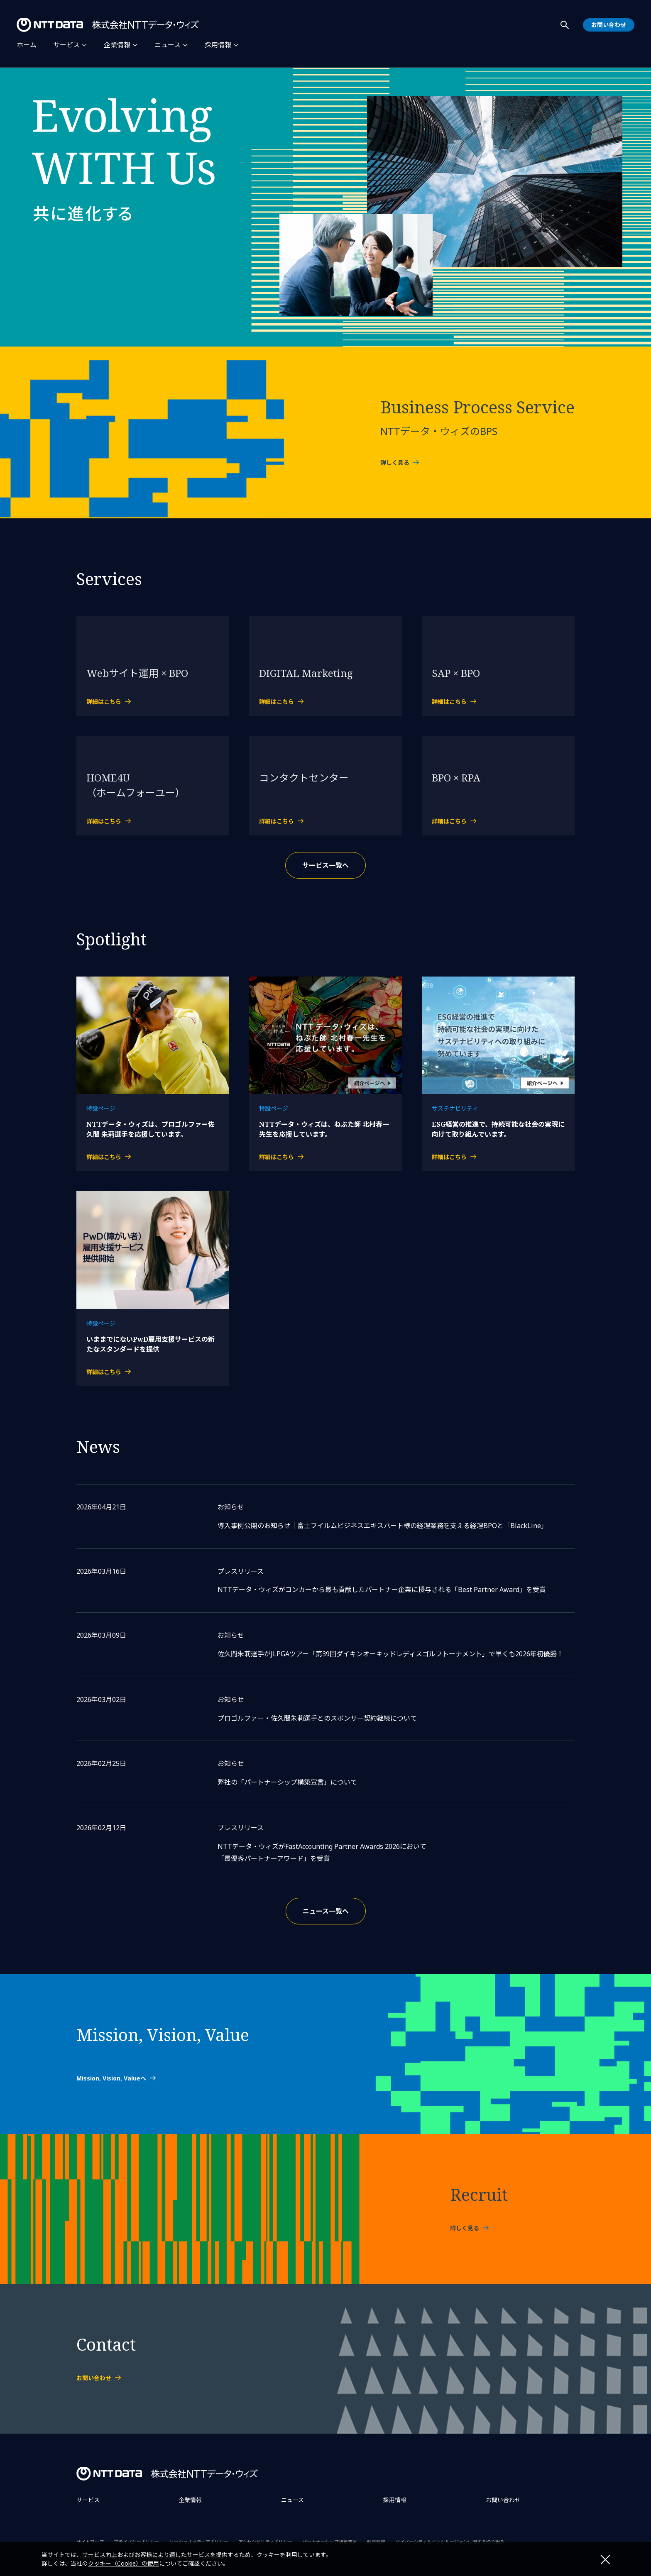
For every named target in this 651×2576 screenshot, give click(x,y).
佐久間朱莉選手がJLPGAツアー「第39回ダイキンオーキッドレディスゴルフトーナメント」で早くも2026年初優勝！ (390, 1653)
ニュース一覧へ (326, 1911)
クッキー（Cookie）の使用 (123, 2563)
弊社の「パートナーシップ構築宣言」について (287, 1782)
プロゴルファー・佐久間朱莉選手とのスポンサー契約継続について (317, 1718)
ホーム (27, 44)
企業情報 (117, 44)
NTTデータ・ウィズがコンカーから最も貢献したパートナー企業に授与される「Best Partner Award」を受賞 (382, 1589)
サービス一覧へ (325, 865)
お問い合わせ (503, 2500)
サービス (66, 44)
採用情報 (218, 44)
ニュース (167, 44)
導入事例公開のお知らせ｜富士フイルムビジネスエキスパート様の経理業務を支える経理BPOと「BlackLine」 (383, 1525)
